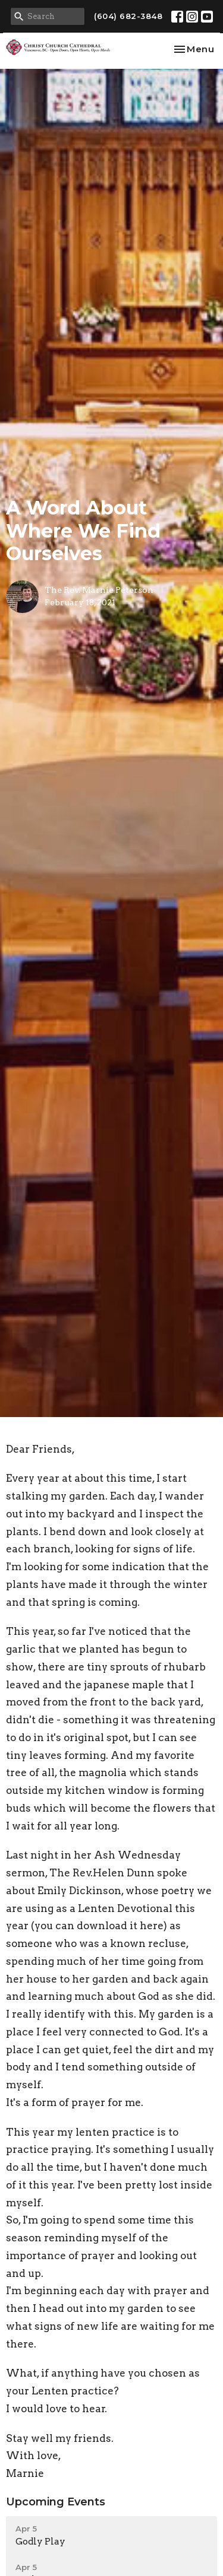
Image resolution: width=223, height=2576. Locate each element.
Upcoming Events (55, 2501)
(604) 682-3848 (128, 16)
